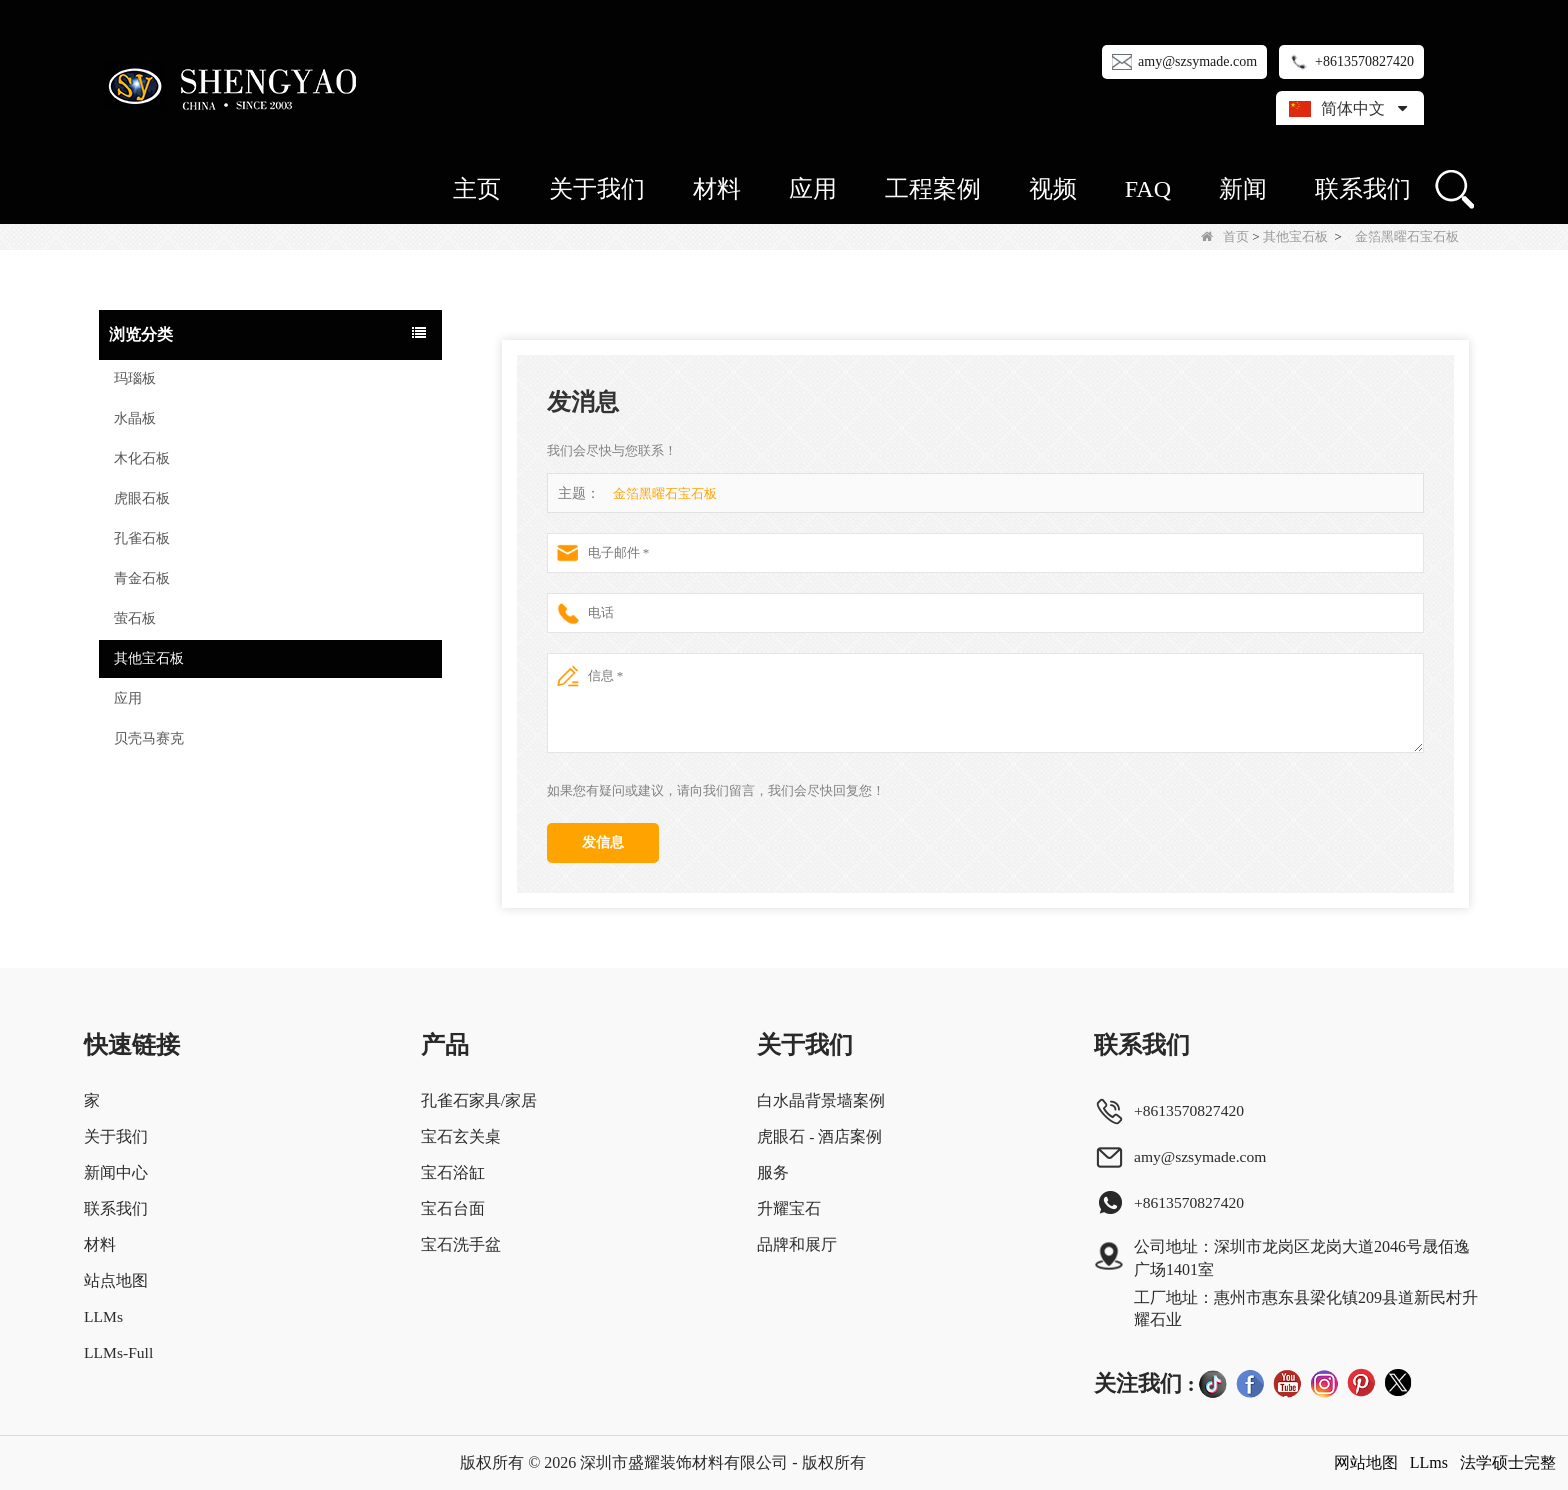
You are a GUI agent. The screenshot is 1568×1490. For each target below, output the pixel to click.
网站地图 (1366, 1462)
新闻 (1243, 189)
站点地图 (116, 1280)
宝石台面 (453, 1208)
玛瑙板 (135, 378)
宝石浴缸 (453, 1172)
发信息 (603, 842)
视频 (1053, 189)
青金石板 (142, 578)
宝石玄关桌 (461, 1136)
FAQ (1148, 189)
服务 (773, 1172)
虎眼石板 (142, 498)
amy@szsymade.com (1197, 61)
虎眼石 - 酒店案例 (819, 1136)
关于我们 (597, 189)
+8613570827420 (1364, 61)
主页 (477, 189)
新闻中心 (116, 1172)
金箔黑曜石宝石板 (665, 493)
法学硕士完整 (1508, 1462)
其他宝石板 (1295, 236)
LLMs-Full (119, 1352)
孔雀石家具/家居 (479, 1100)
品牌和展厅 (797, 1244)
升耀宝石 (789, 1208)
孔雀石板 (142, 538)
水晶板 (135, 418)
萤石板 (135, 618)
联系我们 (1363, 189)
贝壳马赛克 (149, 738)
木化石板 (142, 458)
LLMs (104, 1316)
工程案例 (933, 189)
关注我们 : (1144, 1383)
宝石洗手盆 (461, 1244)
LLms (1429, 1462)
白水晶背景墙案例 (821, 1100)
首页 (1225, 236)
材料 (717, 189)
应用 (813, 189)
